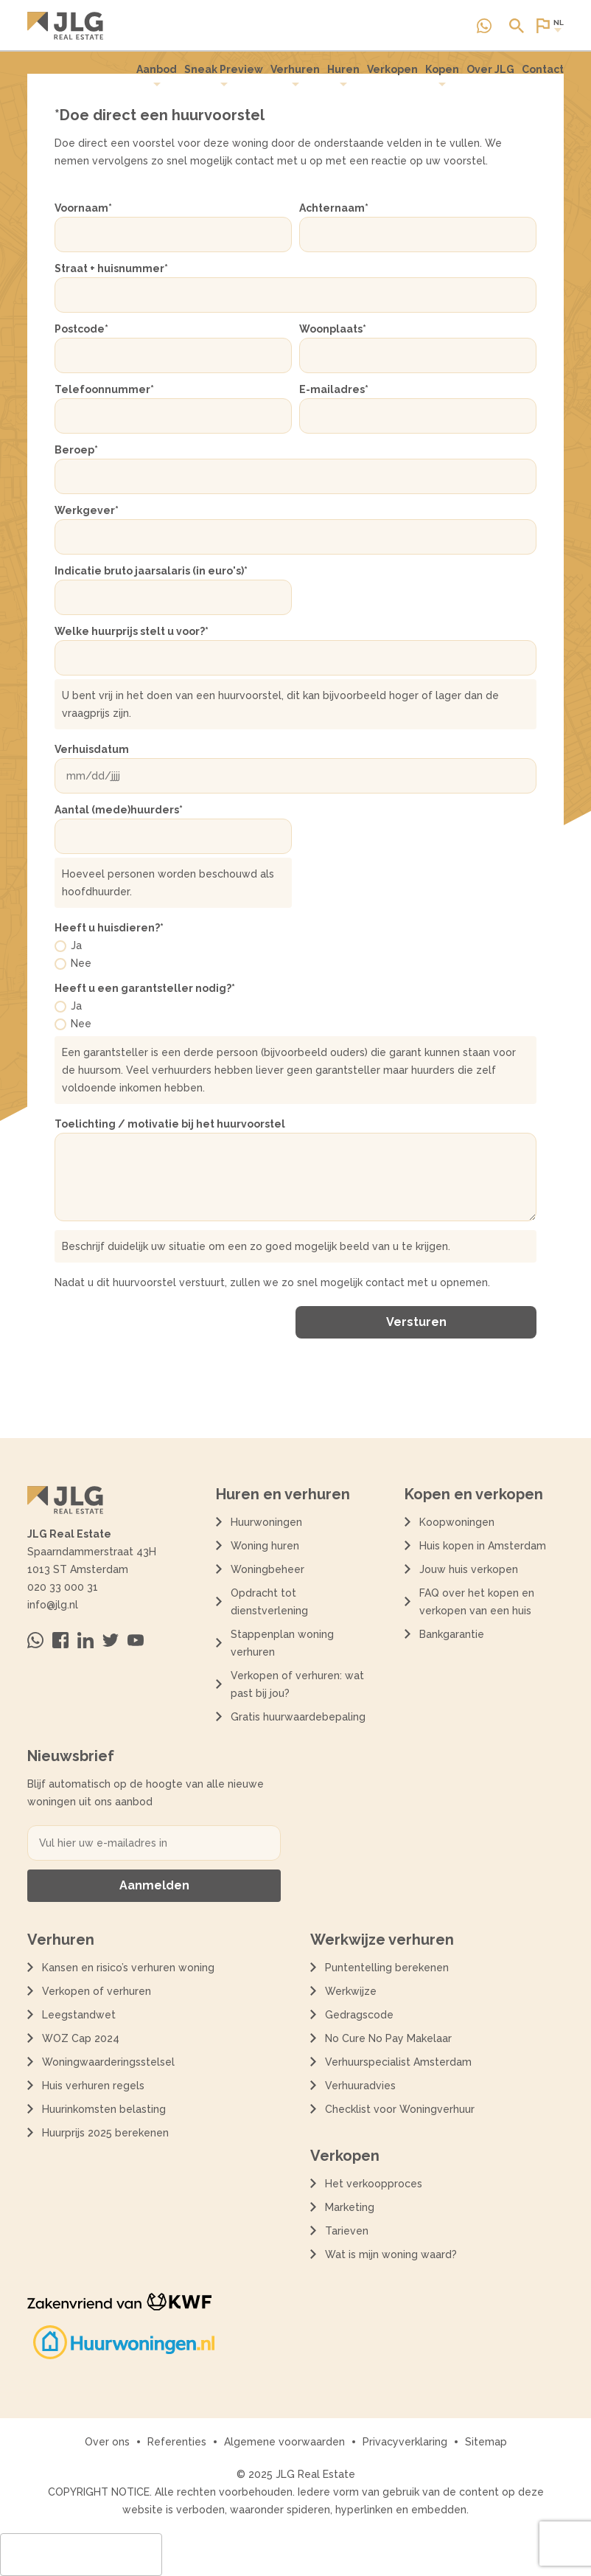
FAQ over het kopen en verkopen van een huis (476, 1602)
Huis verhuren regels (93, 2085)
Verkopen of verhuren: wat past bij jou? (297, 1684)
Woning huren (265, 1546)
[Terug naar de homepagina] (65, 26)
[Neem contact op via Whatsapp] (484, 25)
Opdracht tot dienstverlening (269, 1602)
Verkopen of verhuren (96, 1991)
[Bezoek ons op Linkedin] (85, 1640)
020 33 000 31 (62, 1587)
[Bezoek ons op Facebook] (60, 1640)
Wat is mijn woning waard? (391, 2254)
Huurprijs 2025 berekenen (105, 2133)
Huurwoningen (266, 1522)
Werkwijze (351, 1991)
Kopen (442, 75)
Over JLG (490, 69)
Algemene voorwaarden (284, 2442)
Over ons (107, 2442)
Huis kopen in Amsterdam (482, 1546)
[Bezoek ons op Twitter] (110, 1640)
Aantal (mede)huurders (119, 810)
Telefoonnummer (104, 389)
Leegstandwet (79, 2015)
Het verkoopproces (373, 2184)
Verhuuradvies (360, 2085)
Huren (343, 75)
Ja (76, 945)
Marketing (349, 2207)
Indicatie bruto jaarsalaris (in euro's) (151, 571)
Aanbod (156, 75)
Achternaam (333, 208)
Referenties (176, 2442)
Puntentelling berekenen (387, 1967)
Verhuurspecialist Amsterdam (398, 2062)
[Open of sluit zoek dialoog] (516, 25)
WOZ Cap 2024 (80, 2038)
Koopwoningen (456, 1522)
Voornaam (83, 208)
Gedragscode (359, 2015)
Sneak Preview (223, 75)
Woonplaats (332, 329)
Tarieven (346, 2231)
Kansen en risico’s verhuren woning (128, 1967)
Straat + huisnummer (111, 268)
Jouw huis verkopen (468, 1569)
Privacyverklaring (405, 2442)
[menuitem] (156, 75)
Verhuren (295, 75)
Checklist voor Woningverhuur (400, 2109)
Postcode (81, 329)
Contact (543, 69)
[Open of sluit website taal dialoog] (549, 25)
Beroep (76, 450)
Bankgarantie (451, 1634)
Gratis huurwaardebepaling (298, 1717)
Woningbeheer (267, 1569)
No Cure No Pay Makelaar (388, 2038)
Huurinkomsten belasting (104, 2109)
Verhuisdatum (92, 749)
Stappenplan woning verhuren (282, 1643)
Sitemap (486, 2442)
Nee (81, 963)
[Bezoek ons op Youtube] (135, 1640)
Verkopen (392, 69)
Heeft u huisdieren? (109, 928)
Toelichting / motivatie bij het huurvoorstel (170, 1124)
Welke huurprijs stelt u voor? (132, 631)
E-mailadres (333, 389)
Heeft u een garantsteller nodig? (145, 988)
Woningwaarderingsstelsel (108, 2062)
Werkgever (87, 510)
